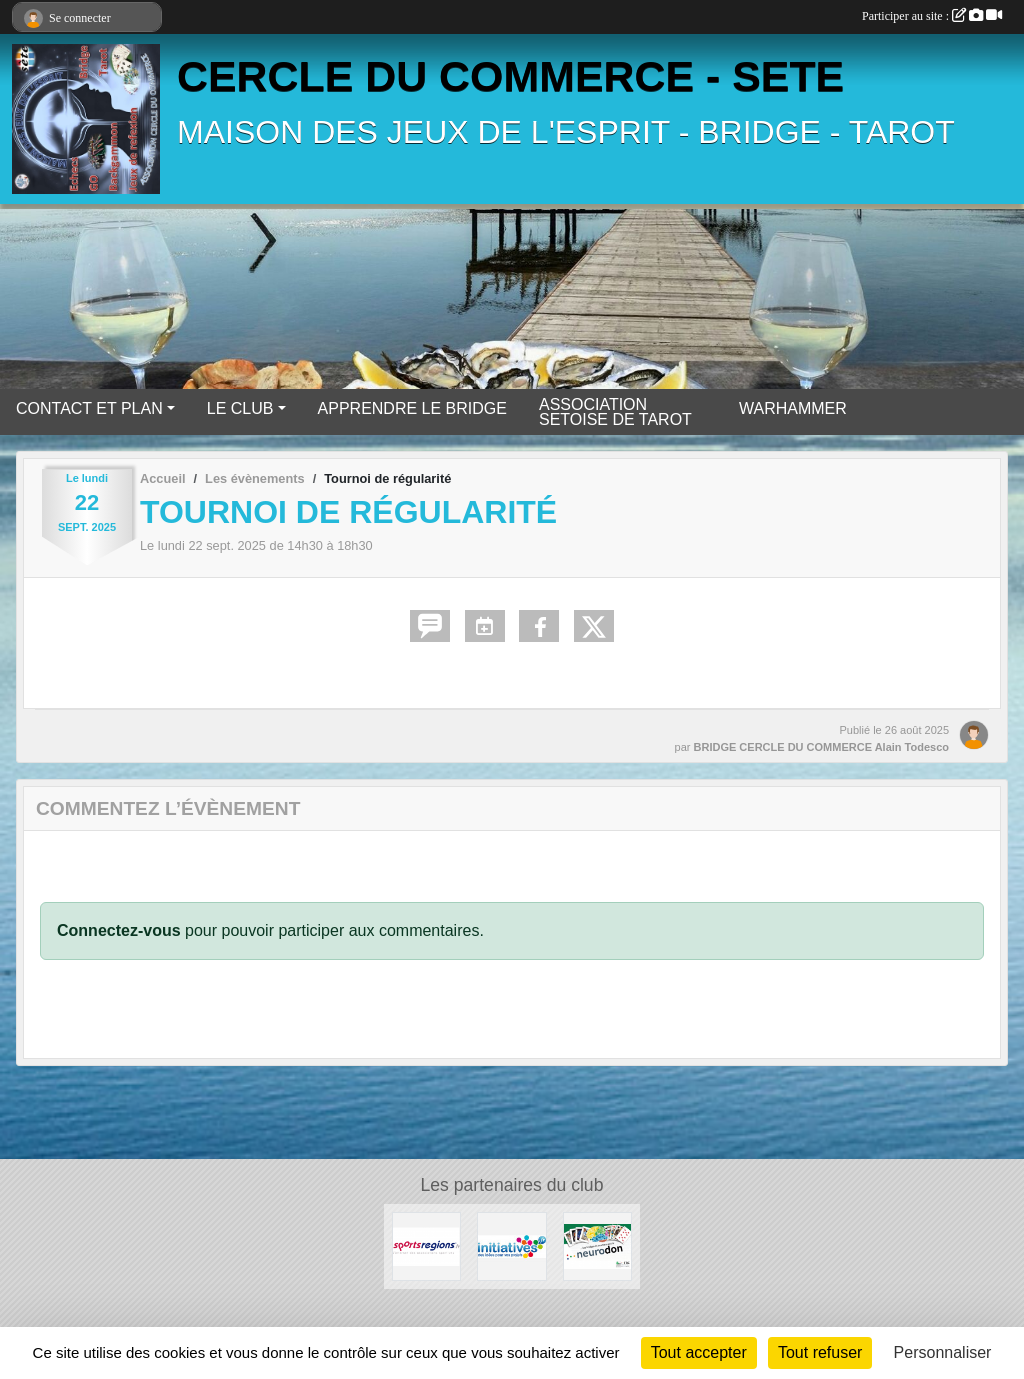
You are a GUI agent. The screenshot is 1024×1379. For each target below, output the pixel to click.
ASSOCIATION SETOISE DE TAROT (615, 412)
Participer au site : (932, 16)
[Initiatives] (511, 1245)
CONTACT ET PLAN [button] (89, 408)
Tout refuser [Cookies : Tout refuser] (820, 1352)
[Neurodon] (597, 1245)
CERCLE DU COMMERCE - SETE (510, 76)
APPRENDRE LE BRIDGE (412, 408)
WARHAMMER (793, 408)
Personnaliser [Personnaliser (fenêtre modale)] (943, 1352)
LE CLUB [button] (240, 408)
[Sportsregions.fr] (426, 1245)
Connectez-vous (119, 930)
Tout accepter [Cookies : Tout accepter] (699, 1352)
